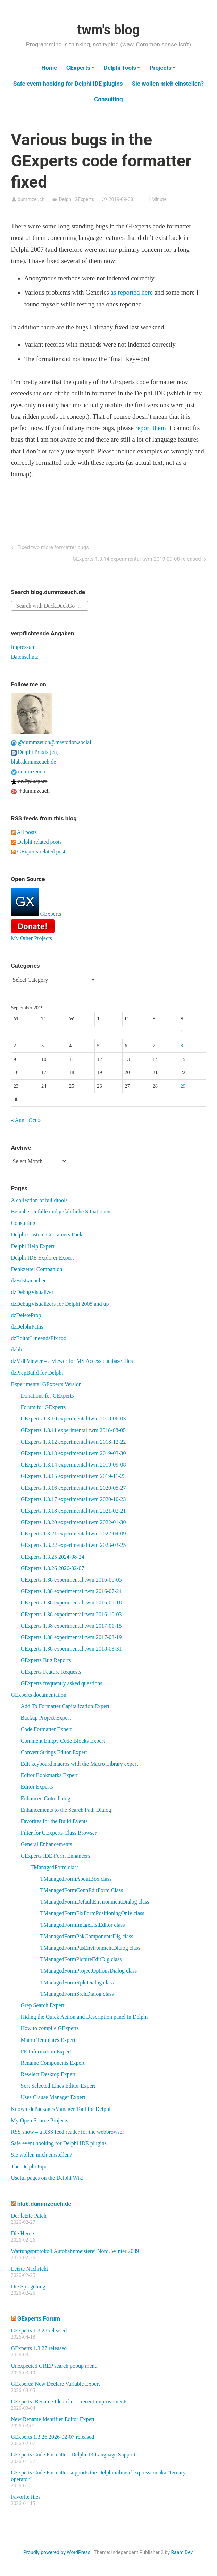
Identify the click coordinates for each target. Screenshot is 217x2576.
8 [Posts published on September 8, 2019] (182, 1045)
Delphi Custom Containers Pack (47, 1234)
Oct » (34, 1120)
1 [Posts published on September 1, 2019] (182, 1032)
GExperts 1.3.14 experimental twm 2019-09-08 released (137, 559)
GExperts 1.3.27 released (39, 2348)
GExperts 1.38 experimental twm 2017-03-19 (71, 1637)
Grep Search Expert (43, 2005)
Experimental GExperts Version (46, 1384)
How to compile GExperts (50, 2028)
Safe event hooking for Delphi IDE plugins (68, 83)
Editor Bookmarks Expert (49, 1775)
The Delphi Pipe (29, 2166)
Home (49, 67)
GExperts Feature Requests (51, 1672)
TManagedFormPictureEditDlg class (81, 1959)
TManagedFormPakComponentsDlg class (86, 1936)
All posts (24, 832)
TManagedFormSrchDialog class (77, 1994)
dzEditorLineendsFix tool (39, 1338)
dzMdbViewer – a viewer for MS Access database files (72, 1361)
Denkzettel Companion (36, 1269)
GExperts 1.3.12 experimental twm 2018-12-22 (73, 1442)
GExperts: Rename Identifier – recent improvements (69, 2401)
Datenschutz (25, 657)
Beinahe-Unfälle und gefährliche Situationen (61, 1212)
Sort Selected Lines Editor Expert (58, 2086)
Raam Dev (181, 2552)
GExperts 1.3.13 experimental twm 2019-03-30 (73, 1453)
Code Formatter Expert (46, 1729)
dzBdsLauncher (28, 1280)
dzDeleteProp (26, 1315)
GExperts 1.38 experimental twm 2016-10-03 (71, 1614)
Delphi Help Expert (33, 1246)
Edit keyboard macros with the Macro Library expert (79, 1764)
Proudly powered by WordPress (57, 2552)
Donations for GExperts (47, 1396)
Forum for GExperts (43, 1407)
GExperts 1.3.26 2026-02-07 (52, 1568)
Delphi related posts (36, 842)
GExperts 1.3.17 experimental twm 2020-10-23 (73, 1499)
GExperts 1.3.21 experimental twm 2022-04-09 (73, 1534)
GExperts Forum (38, 2318)
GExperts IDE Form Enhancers (55, 1856)
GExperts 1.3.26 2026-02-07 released (52, 2437)
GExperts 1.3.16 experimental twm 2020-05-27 (73, 1488)
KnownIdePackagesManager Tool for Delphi (61, 2109)
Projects (160, 67)
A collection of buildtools (39, 1200)
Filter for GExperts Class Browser (59, 1833)
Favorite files (26, 2497)
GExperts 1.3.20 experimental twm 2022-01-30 (73, 1522)
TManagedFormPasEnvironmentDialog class (90, 1948)
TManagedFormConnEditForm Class (81, 1890)
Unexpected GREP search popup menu (54, 2366)
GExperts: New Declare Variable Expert (55, 2384)
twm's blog (108, 29)
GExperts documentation (39, 1695)
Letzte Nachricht (29, 2269)
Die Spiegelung (28, 2286)
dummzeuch (31, 199)
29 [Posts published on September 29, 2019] (183, 1086)
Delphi (66, 199)
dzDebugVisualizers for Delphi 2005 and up (60, 1304)
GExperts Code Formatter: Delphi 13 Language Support (73, 2454)
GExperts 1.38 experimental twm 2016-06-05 (71, 1580)
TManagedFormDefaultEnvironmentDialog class (94, 1902)
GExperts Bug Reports (46, 1660)
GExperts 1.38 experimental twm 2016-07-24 (71, 1591)
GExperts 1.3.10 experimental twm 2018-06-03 (73, 1418)
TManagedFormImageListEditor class (82, 1925)
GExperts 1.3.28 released (39, 2330)
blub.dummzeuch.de (33, 762)
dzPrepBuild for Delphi (37, 1373)
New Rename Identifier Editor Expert (53, 2419)
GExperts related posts (39, 851)
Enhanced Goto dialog (45, 1798)
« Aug (18, 1120)
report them (150, 428)
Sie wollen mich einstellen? (168, 83)
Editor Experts (37, 1787)
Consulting (108, 99)
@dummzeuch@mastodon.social (51, 742)
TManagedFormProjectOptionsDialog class (88, 1971)
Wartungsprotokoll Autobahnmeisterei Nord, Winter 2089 (75, 2251)
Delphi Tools (120, 67)
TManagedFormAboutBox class (76, 1879)
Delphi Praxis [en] (35, 752)
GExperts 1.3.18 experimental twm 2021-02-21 (73, 1511)
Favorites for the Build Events (54, 1821)
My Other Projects (31, 938)
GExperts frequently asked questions (61, 1683)
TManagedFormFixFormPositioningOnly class (92, 1913)
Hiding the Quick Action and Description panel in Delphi (84, 2017)
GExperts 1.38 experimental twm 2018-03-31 (71, 1649)
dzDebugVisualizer (32, 1292)
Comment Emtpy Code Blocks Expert (63, 1741)
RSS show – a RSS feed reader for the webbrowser (67, 2132)
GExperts (78, 67)
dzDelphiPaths (27, 1327)
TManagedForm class (55, 1867)
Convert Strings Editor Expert (54, 1752)
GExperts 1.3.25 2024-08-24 (52, 1557)
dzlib (16, 1349)
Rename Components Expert (53, 2063)
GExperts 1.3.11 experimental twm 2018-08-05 (73, 1430)
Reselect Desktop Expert (48, 2074)
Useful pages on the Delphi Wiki (47, 2178)
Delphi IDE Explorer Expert (42, 1258)
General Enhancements (46, 1844)
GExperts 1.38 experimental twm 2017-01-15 (71, 1626)
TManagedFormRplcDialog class (77, 1982)
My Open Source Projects (39, 2120)
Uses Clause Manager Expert (53, 2097)
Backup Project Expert (46, 1718)
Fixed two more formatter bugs (52, 547)
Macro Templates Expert (48, 2040)
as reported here (132, 292)
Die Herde (22, 2233)
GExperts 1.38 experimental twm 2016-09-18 (71, 1602)
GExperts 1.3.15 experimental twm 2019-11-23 (73, 1476)
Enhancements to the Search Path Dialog (66, 1810)
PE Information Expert (46, 2051)
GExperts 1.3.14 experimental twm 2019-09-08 (73, 1465)
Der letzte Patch (29, 2216)
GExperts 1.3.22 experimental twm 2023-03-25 (73, 1545)
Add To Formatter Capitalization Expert (65, 1706)
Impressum (23, 647)
